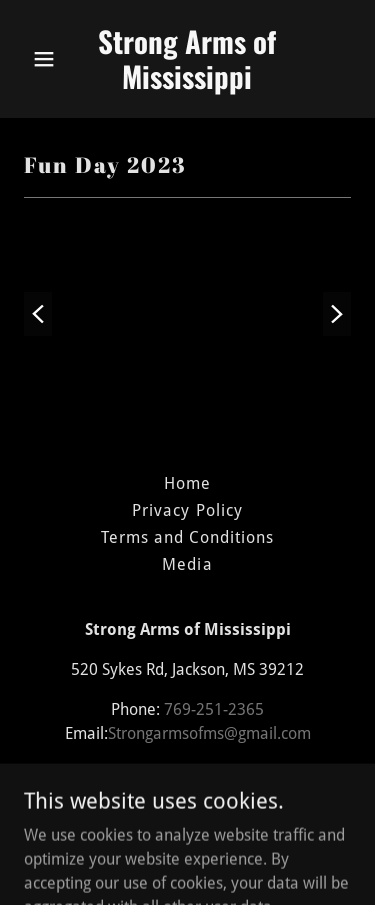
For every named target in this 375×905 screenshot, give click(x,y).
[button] (48, 59)
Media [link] (187, 564)
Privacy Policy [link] (187, 510)
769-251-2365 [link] (214, 709)
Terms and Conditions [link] (187, 537)
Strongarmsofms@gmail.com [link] (209, 733)
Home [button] (187, 483)
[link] (187, 83)
